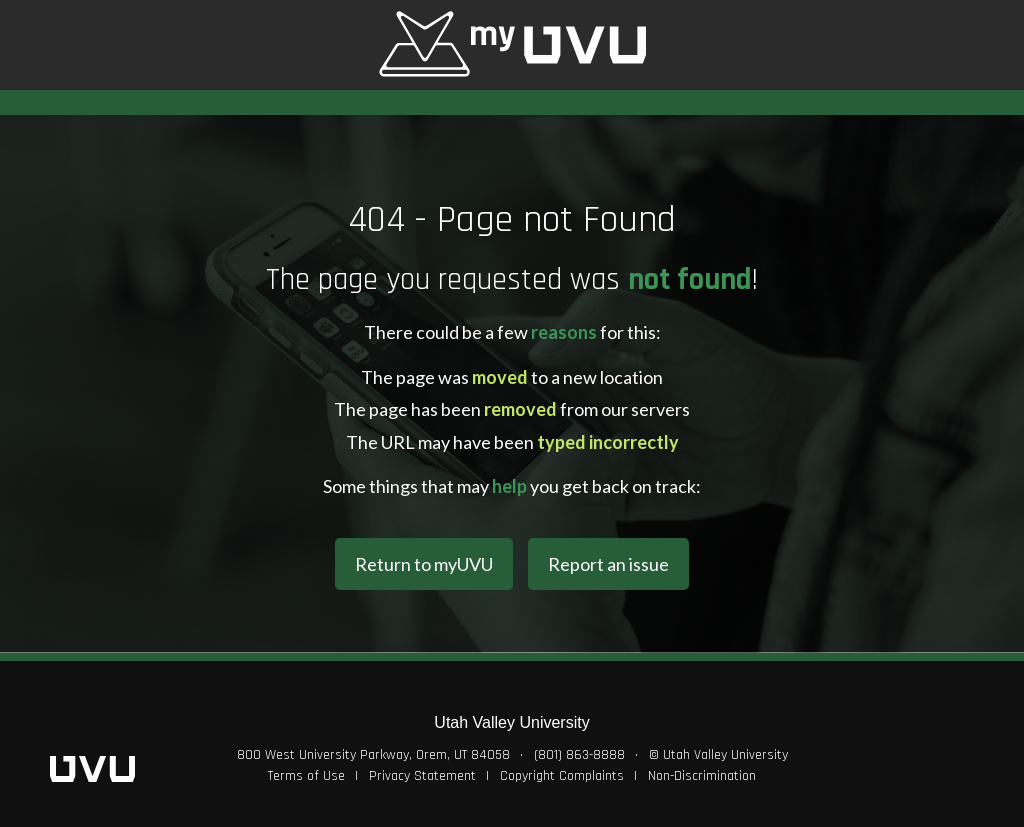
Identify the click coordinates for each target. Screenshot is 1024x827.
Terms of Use (306, 776)
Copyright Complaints (562, 776)
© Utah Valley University (718, 755)
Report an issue (608, 564)
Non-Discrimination (702, 776)
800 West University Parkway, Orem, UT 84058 (373, 755)
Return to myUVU (424, 564)
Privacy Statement (422, 776)
